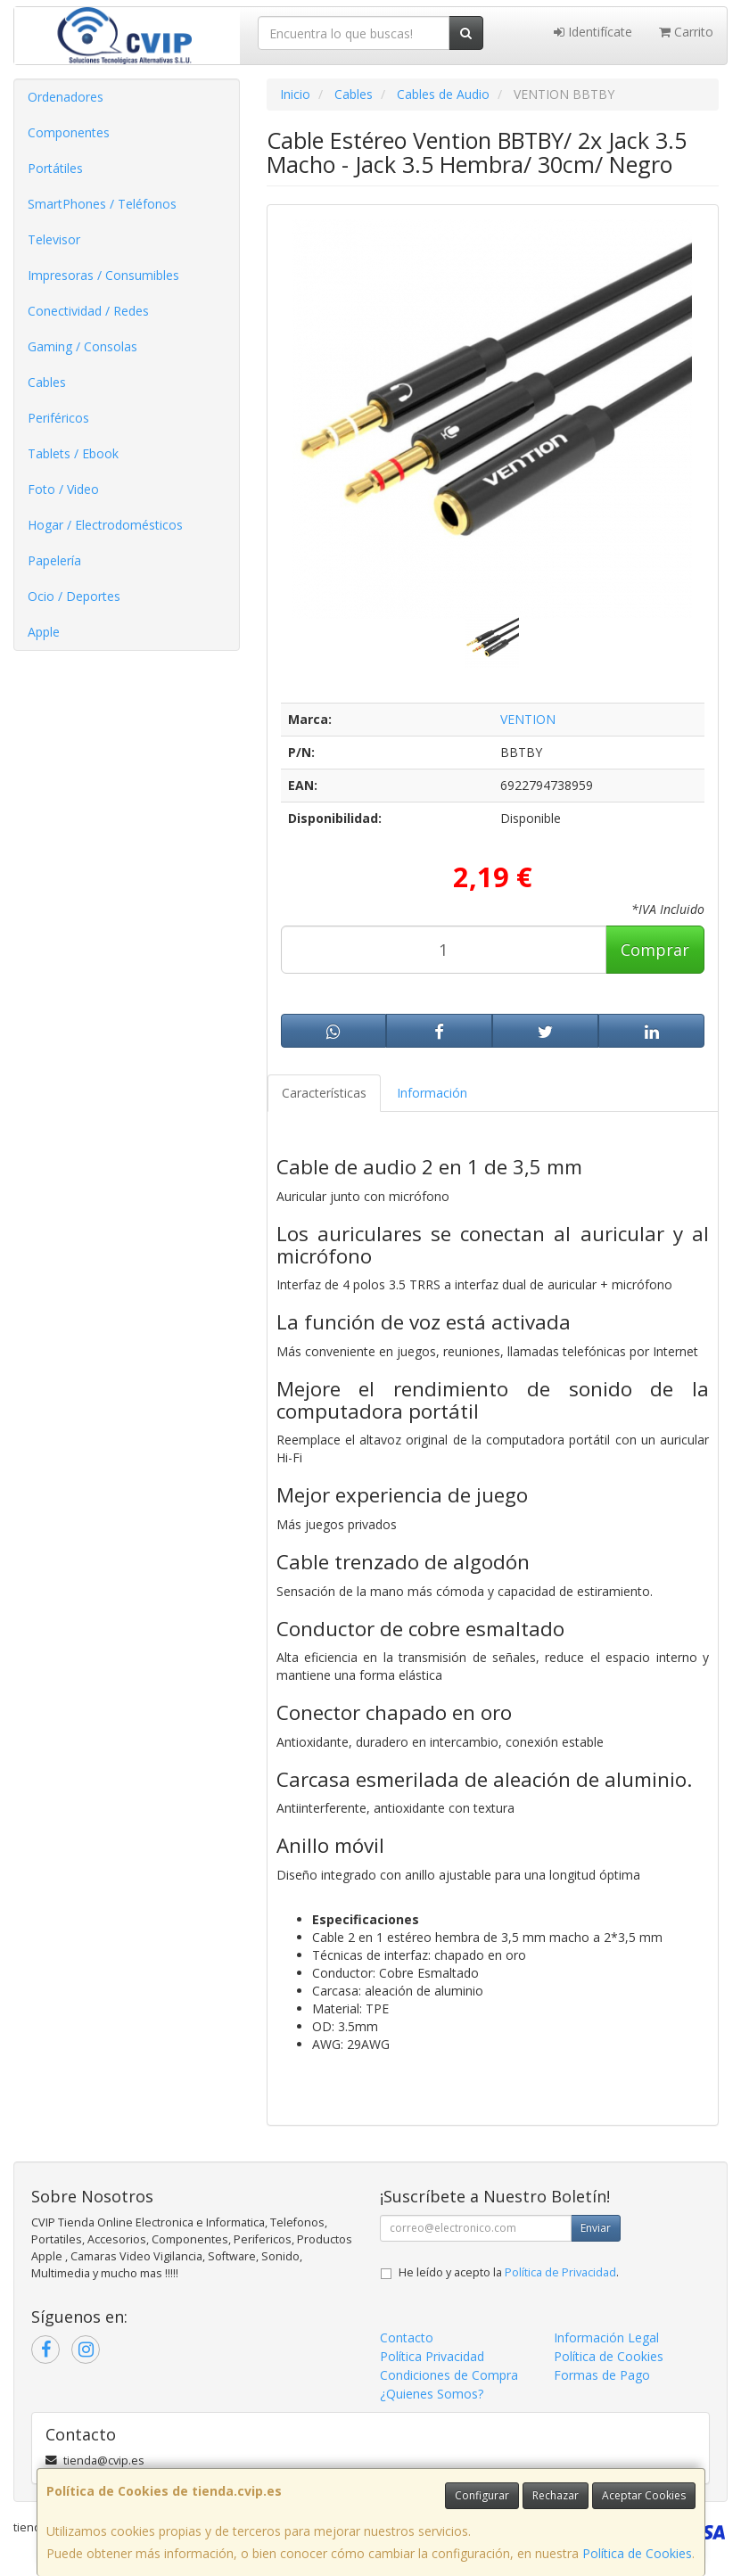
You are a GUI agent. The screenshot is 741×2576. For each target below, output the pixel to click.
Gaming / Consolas (82, 346)
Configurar (482, 2495)
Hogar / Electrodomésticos (105, 524)
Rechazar (555, 2495)
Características (324, 1092)
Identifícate (593, 31)
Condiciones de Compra (449, 2374)
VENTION (528, 719)
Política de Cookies (637, 2553)
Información (432, 1092)
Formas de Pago (602, 2374)
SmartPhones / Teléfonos (102, 203)
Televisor (54, 239)
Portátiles (55, 168)
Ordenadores (65, 96)
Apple (44, 631)
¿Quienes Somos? (431, 2393)
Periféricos (58, 417)
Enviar (595, 2227)
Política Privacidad (432, 2356)
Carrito (686, 31)
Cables (47, 382)
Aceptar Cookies (644, 2495)
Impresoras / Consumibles (103, 275)
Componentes (69, 132)
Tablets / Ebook (73, 453)
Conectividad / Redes (88, 310)
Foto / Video (63, 489)
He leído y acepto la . (509, 2272)
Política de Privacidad (560, 2272)
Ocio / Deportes (74, 596)
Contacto (406, 2337)
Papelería (54, 560)
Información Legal (606, 2337)
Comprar (655, 949)
